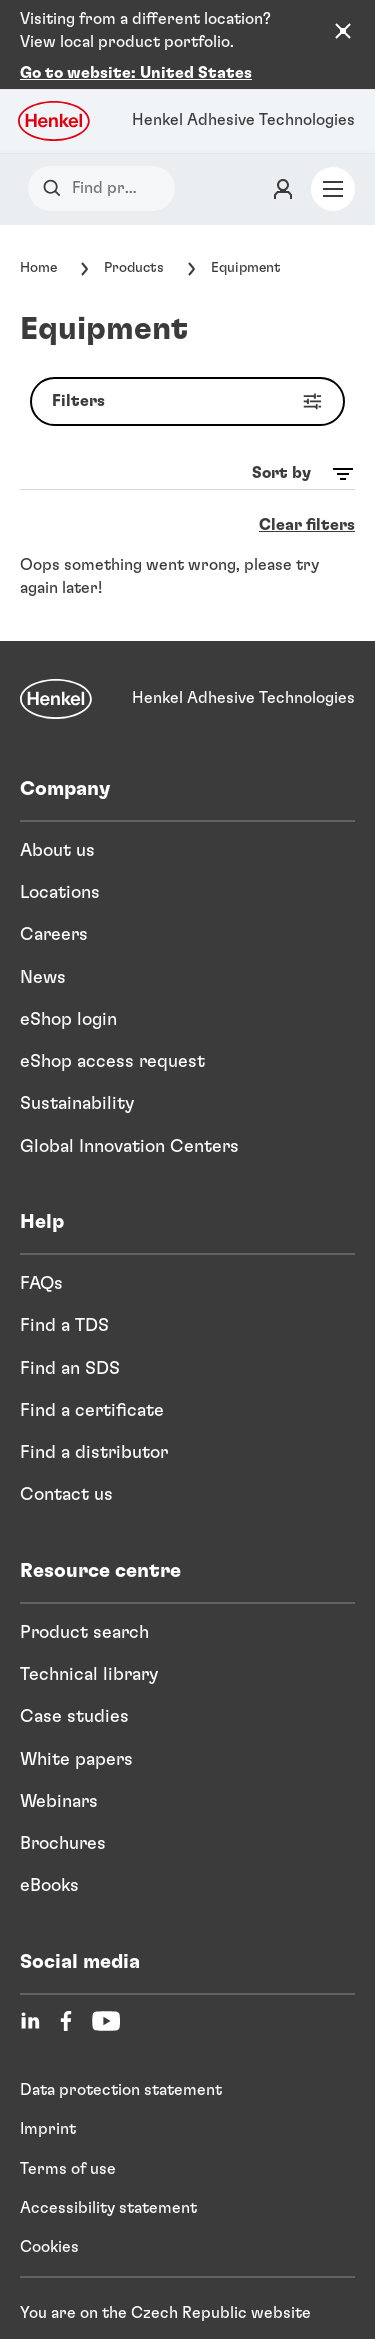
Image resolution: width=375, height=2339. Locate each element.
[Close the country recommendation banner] (343, 31)
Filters (191, 382)
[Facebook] (66, 2002)
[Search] (56, 169)
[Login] (283, 170)
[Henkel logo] (55, 102)
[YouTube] (106, 2002)
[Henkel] (56, 680)
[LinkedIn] (30, 2002)
